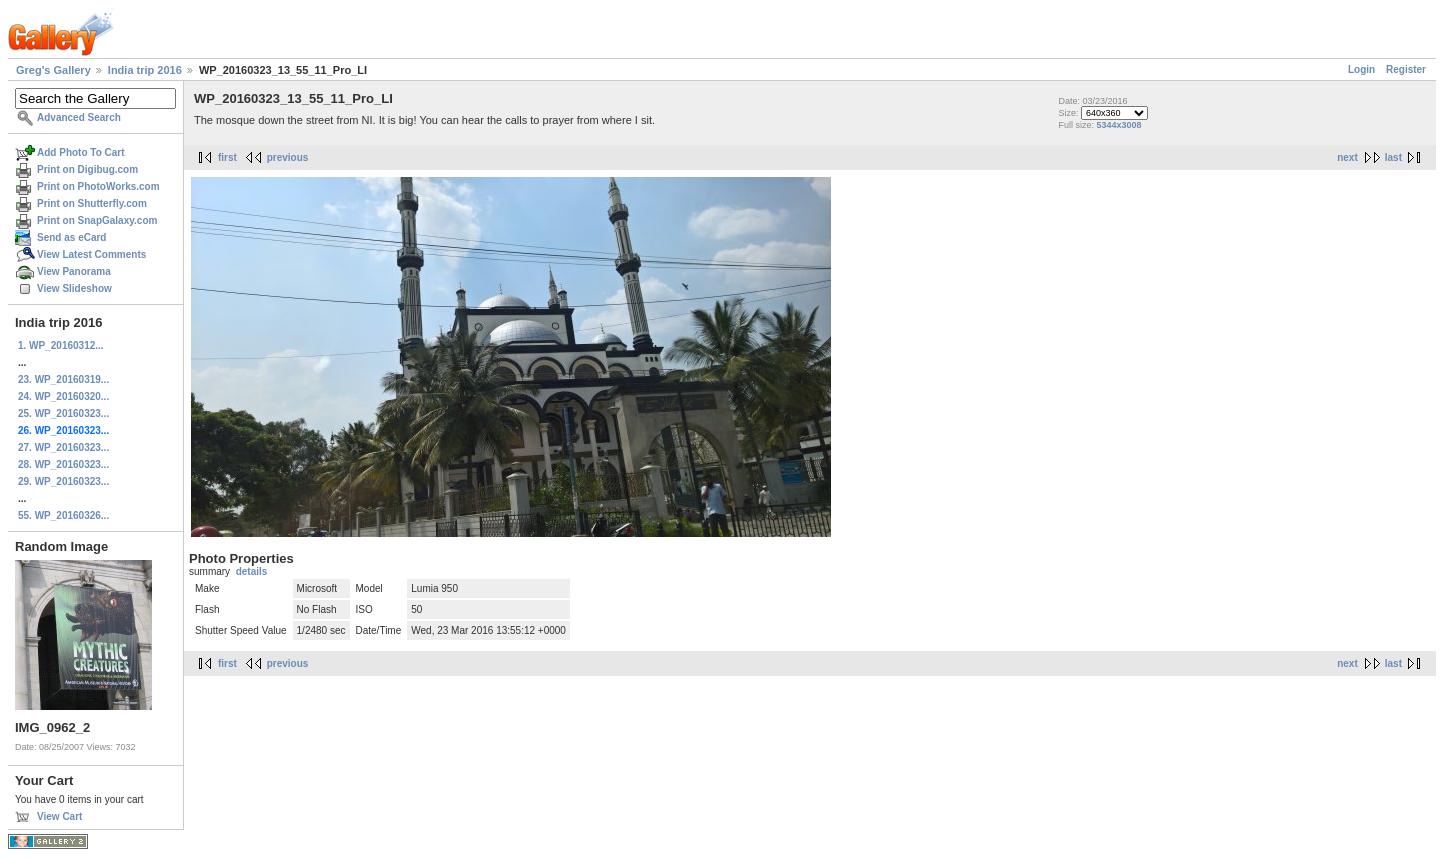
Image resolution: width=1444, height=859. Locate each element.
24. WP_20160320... (63, 396)
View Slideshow (74, 288)
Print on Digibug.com (87, 169)
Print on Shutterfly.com (92, 203)
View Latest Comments (91, 254)
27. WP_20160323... (63, 447)
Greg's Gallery (53, 70)
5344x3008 (1118, 125)
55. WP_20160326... (63, 515)
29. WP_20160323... (63, 481)
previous (288, 157)
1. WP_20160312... (61, 345)
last (1393, 157)
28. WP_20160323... (63, 464)
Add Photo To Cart (81, 152)
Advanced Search (79, 117)
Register (1406, 69)
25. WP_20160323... (63, 413)
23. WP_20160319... (63, 379)
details (252, 571)
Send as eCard (71, 237)
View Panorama (74, 271)
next (1347, 157)
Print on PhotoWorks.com (98, 186)
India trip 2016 (145, 70)
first (227, 157)
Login (1361, 69)
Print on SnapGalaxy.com (97, 220)
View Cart (59, 816)
